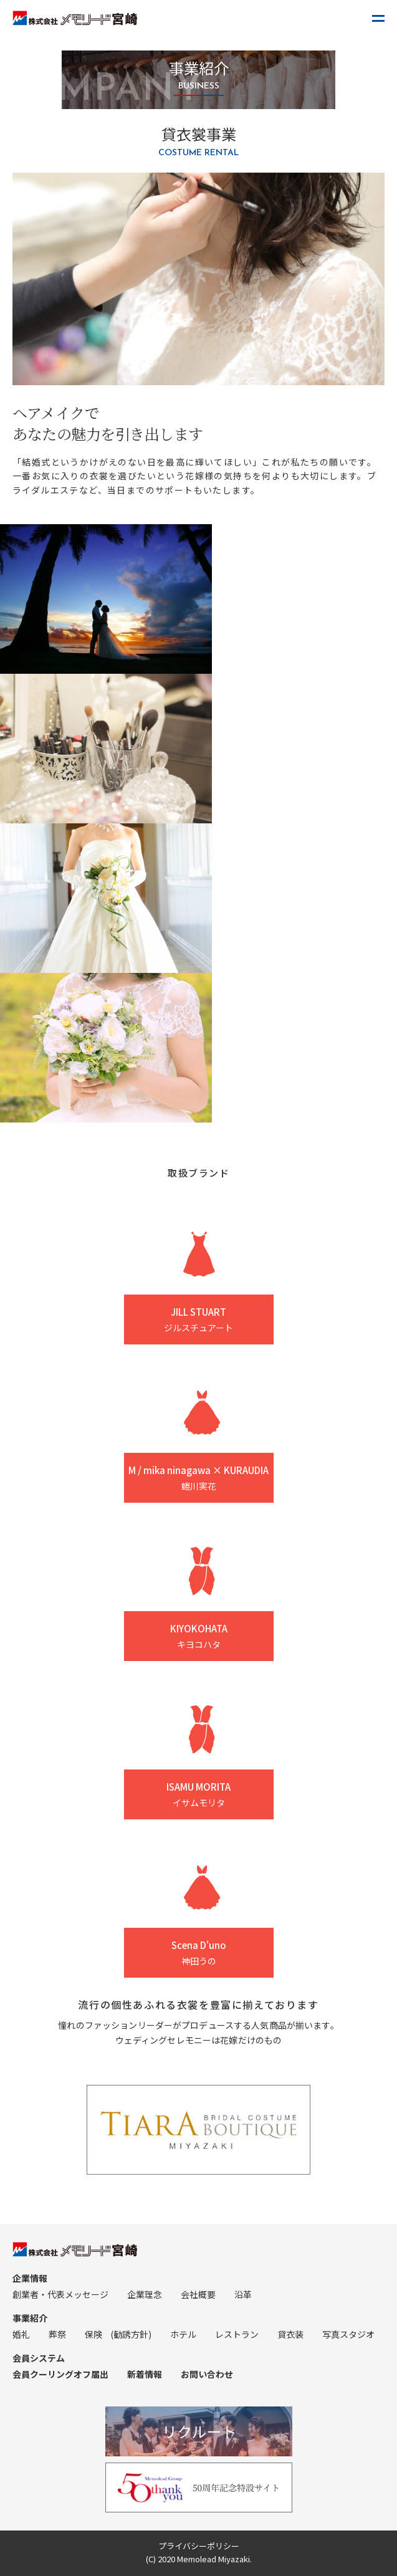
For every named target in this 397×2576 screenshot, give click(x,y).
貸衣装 (290, 2334)
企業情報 (29, 2278)
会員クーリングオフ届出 (60, 2374)
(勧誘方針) (130, 2334)
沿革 (243, 2294)
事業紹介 (29, 2318)
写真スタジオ (348, 2334)
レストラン (237, 2334)
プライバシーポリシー (198, 2546)
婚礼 (21, 2334)
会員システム (38, 2358)
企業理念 (144, 2294)
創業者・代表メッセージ (60, 2294)
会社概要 (198, 2294)
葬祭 (57, 2334)
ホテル (183, 2334)
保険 (93, 2334)
